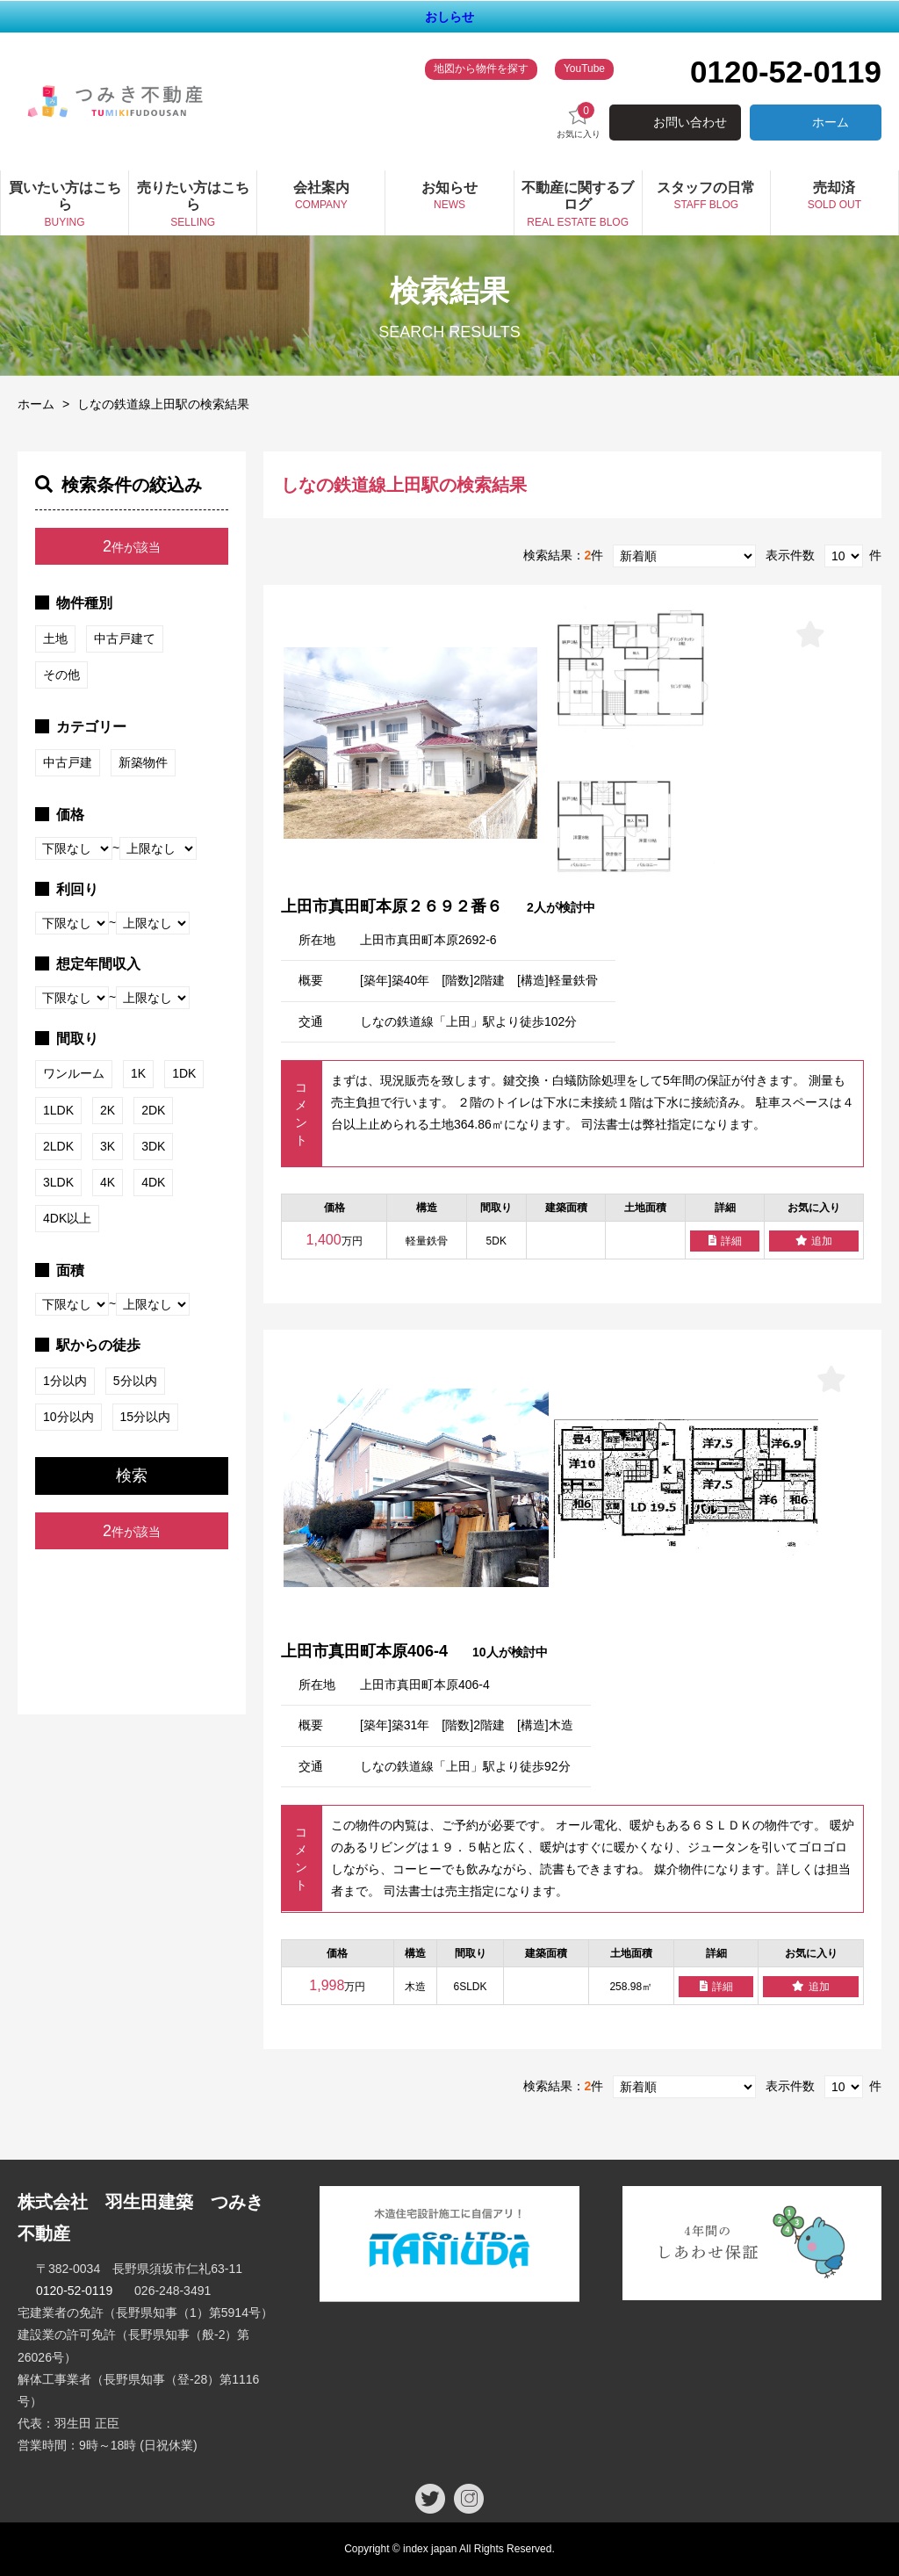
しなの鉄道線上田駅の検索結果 (163, 404)
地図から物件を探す (481, 68)
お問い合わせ (690, 122)
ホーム (830, 122)
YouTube (584, 68)
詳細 (725, 1241)
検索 (131, 1475)
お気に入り (579, 121)
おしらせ (449, 17)
